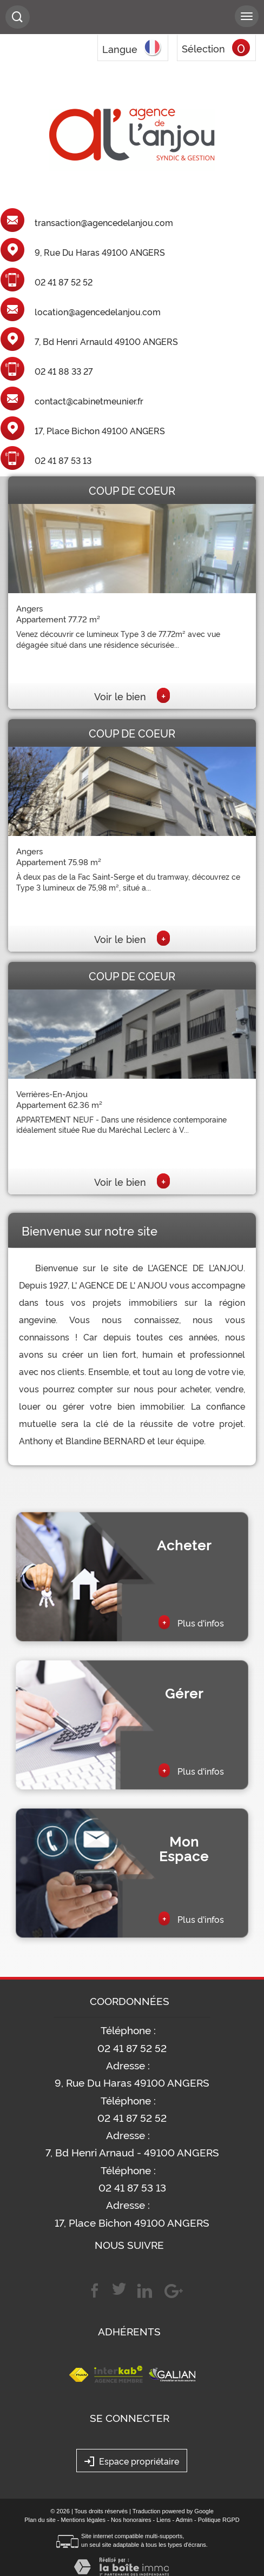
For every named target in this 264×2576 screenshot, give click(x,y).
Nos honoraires (131, 2520)
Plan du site (39, 2520)
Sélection (203, 48)
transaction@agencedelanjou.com (104, 223)
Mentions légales (83, 2520)
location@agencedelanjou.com (98, 312)
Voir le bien (132, 695)
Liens (163, 2520)
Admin (184, 2520)
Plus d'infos (191, 1622)
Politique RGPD (219, 2520)
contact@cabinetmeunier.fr (89, 401)
